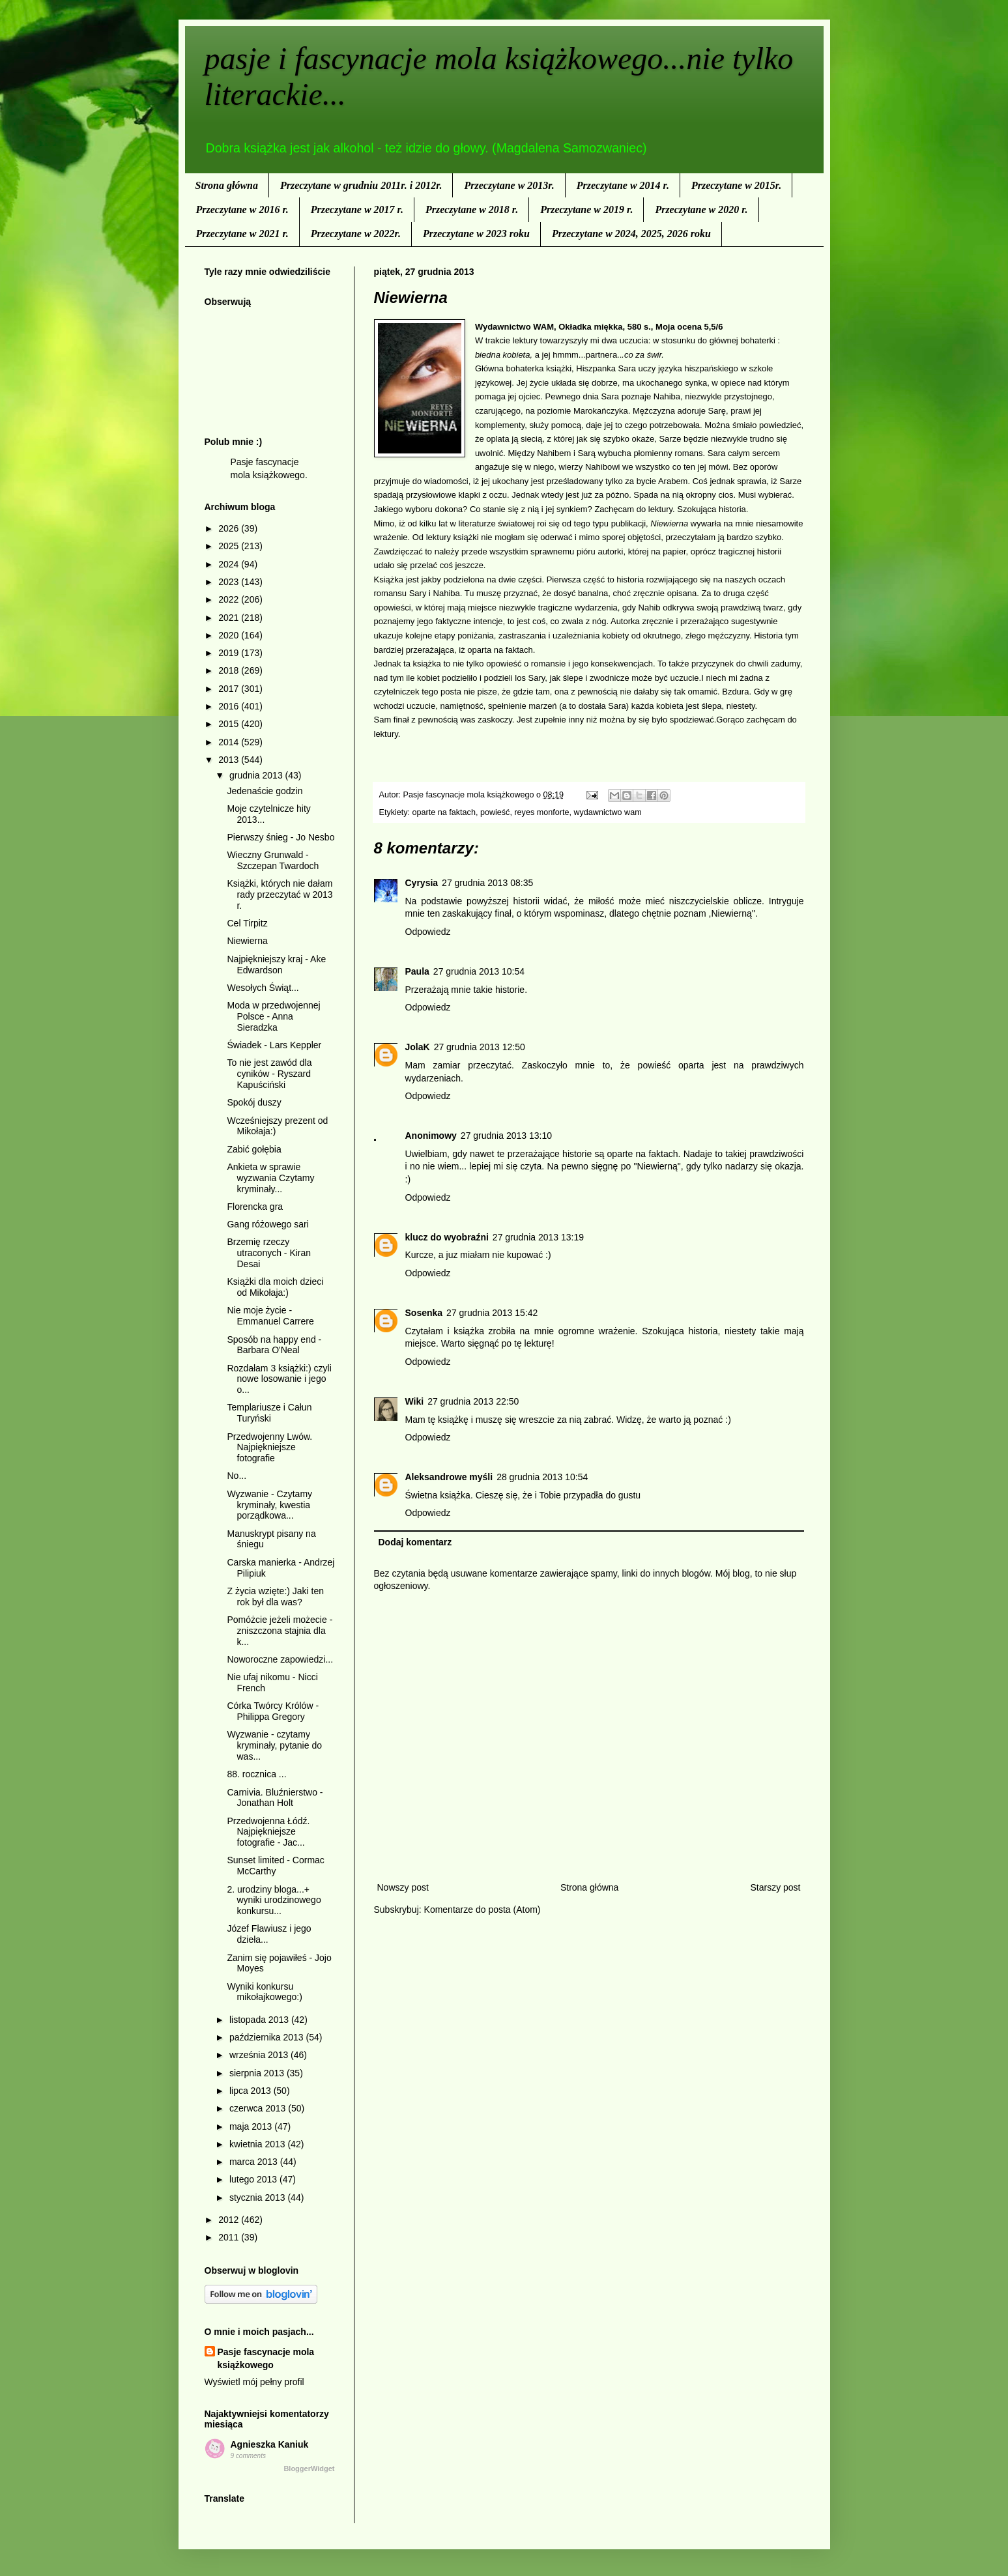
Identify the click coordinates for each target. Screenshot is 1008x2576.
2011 (229, 2237)
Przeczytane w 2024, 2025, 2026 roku (631, 233)
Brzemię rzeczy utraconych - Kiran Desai (269, 1253)
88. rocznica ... (256, 1774)
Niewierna (247, 941)
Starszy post (775, 1887)
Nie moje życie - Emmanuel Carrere (270, 1315)
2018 (229, 670)
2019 (229, 653)
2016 (229, 706)
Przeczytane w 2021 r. (242, 233)
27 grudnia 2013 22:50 (473, 1401)
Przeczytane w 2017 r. (357, 209)
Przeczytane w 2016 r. (242, 209)
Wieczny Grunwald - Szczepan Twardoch (273, 860)
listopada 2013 (260, 2019)
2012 (229, 2219)
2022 (229, 599)
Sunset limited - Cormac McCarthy (275, 1865)
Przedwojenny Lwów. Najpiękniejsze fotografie (269, 1447)
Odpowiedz (428, 931)
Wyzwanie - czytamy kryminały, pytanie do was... (274, 1745)
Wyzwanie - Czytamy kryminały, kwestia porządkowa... (269, 1505)
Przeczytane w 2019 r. (586, 209)
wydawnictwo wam (607, 812)
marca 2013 (254, 2161)
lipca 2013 (251, 2090)
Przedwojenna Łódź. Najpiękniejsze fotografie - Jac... (268, 1832)
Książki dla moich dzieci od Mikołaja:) (275, 1287)
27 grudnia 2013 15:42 (492, 1313)
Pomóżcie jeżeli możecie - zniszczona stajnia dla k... (279, 1630)
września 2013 (260, 2055)
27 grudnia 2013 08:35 (487, 883)
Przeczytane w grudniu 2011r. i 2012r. (361, 185)
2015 (229, 724)
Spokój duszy (254, 1102)
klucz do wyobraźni (447, 1237)
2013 (229, 759)
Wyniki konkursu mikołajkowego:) (264, 1992)
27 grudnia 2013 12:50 (479, 1047)
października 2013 (267, 2037)
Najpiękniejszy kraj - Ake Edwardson (276, 964)
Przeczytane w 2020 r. (701, 209)
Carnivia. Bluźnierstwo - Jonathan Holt (275, 1798)
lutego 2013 (254, 2179)
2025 (229, 546)
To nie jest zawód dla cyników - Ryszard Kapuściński (269, 1073)
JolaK (417, 1047)
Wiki (414, 1401)
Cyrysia (422, 883)
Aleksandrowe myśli (449, 1477)
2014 (229, 742)
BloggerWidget (308, 2468)
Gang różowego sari (267, 1224)
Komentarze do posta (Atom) (482, 1909)
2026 (229, 528)
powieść (495, 812)
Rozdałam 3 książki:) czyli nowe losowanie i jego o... (279, 1379)
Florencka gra (255, 1206)
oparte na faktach (444, 812)
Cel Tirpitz (247, 923)
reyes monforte (541, 812)
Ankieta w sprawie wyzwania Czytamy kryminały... (270, 1178)
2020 (229, 635)
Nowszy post (403, 1887)
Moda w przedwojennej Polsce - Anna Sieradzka (273, 1016)
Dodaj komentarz (415, 1542)
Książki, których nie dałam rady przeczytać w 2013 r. (279, 894)
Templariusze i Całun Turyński (269, 1413)
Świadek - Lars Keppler (274, 1045)
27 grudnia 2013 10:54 (479, 971)
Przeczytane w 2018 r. (471, 209)
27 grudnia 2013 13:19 (538, 1237)
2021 (229, 617)
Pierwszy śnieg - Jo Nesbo (280, 837)
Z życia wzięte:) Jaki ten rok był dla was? (275, 1596)
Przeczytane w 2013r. (509, 185)
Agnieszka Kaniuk (270, 2444)
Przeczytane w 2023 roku (476, 233)
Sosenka (424, 1313)
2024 (229, 564)
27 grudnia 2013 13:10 (506, 1135)
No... (236, 1475)
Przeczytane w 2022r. (356, 233)
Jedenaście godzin (264, 791)
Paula (417, 971)
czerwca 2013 (258, 2108)
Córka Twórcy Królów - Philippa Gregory (273, 1711)
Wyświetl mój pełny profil (254, 2382)
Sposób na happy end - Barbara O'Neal (274, 1345)
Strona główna (226, 185)
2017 (229, 688)
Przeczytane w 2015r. (736, 185)
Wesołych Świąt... (262, 987)
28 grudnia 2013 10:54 (542, 1477)
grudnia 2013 (257, 775)
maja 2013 (251, 2126)
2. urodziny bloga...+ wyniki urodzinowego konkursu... (274, 1900)
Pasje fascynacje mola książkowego (266, 2358)
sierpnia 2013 (258, 2073)
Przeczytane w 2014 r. (623, 185)
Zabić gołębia (254, 1149)
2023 (229, 582)
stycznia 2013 (258, 2197)
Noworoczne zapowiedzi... (280, 1659)
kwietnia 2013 (258, 2144)
